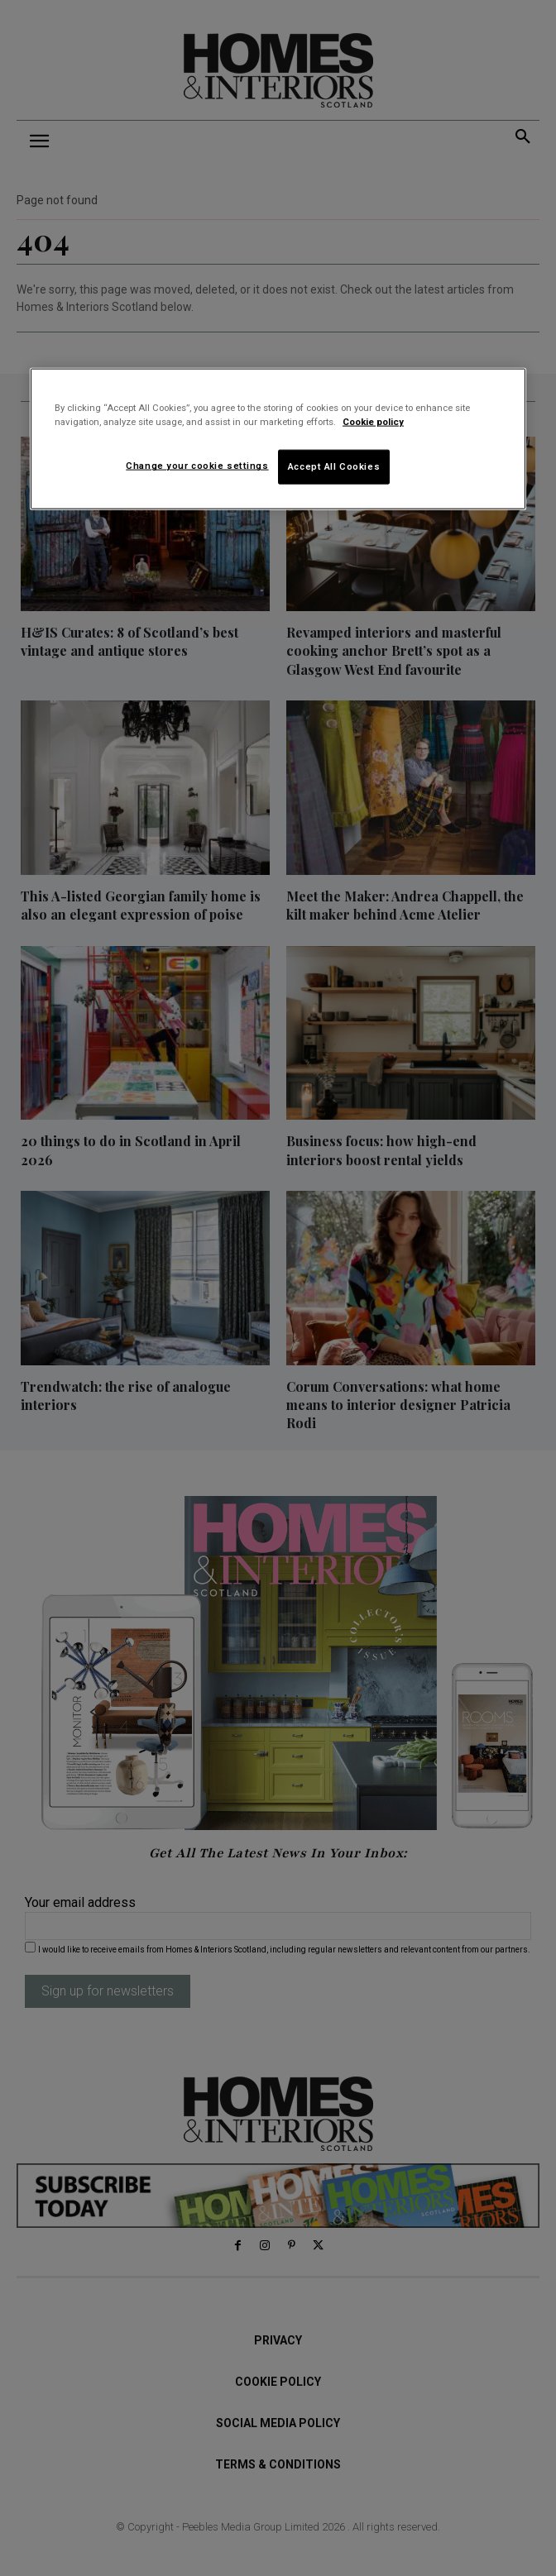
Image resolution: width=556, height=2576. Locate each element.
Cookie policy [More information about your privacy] (373, 422)
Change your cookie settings (197, 465)
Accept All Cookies (334, 466)
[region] (278, 439)
